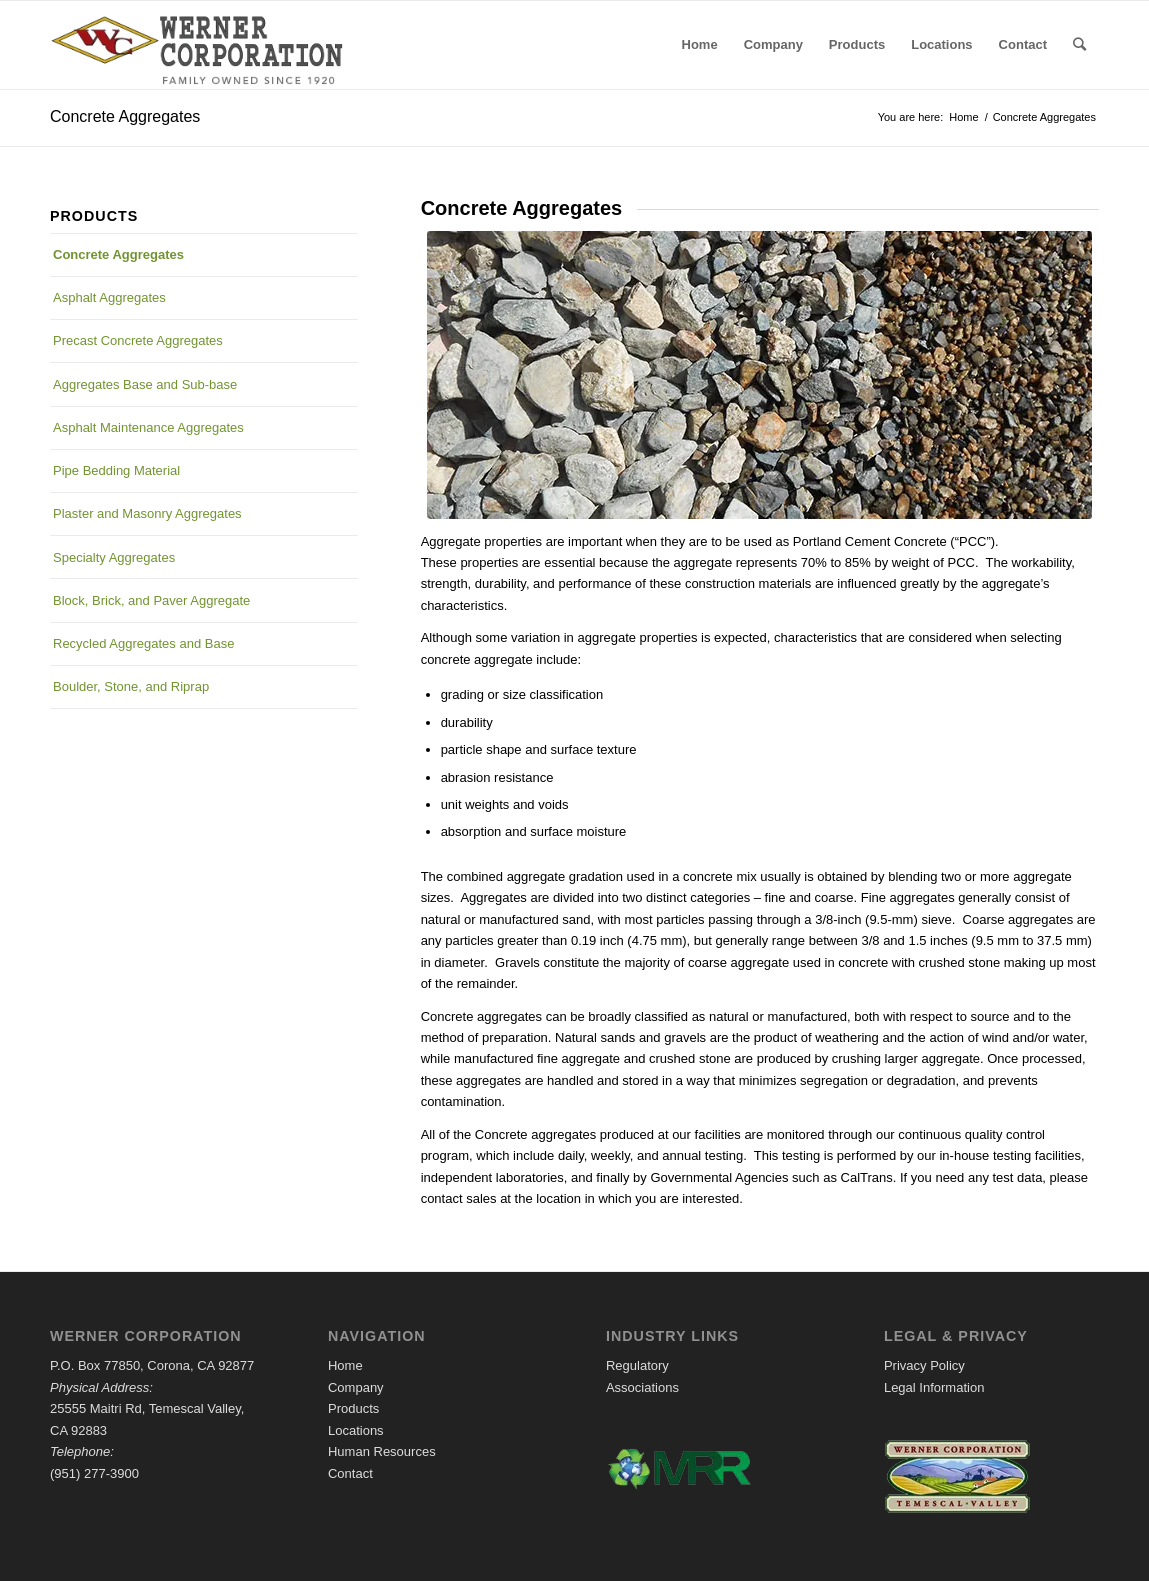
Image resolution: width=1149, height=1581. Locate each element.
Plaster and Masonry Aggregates (147, 513)
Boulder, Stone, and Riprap (131, 686)
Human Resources (382, 1451)
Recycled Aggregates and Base (143, 643)
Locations (356, 1430)
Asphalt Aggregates (109, 297)
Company (356, 1387)
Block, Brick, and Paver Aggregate (151, 600)
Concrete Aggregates (125, 116)
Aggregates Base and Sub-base (145, 384)
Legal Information (934, 1387)
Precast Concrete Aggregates (138, 340)
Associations (642, 1387)
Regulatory (637, 1365)
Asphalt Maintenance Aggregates (148, 427)
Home (345, 1365)
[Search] (1079, 45)
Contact (350, 1473)
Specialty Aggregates (114, 557)
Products (353, 1408)
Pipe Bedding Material (116, 470)
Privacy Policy (924, 1365)
